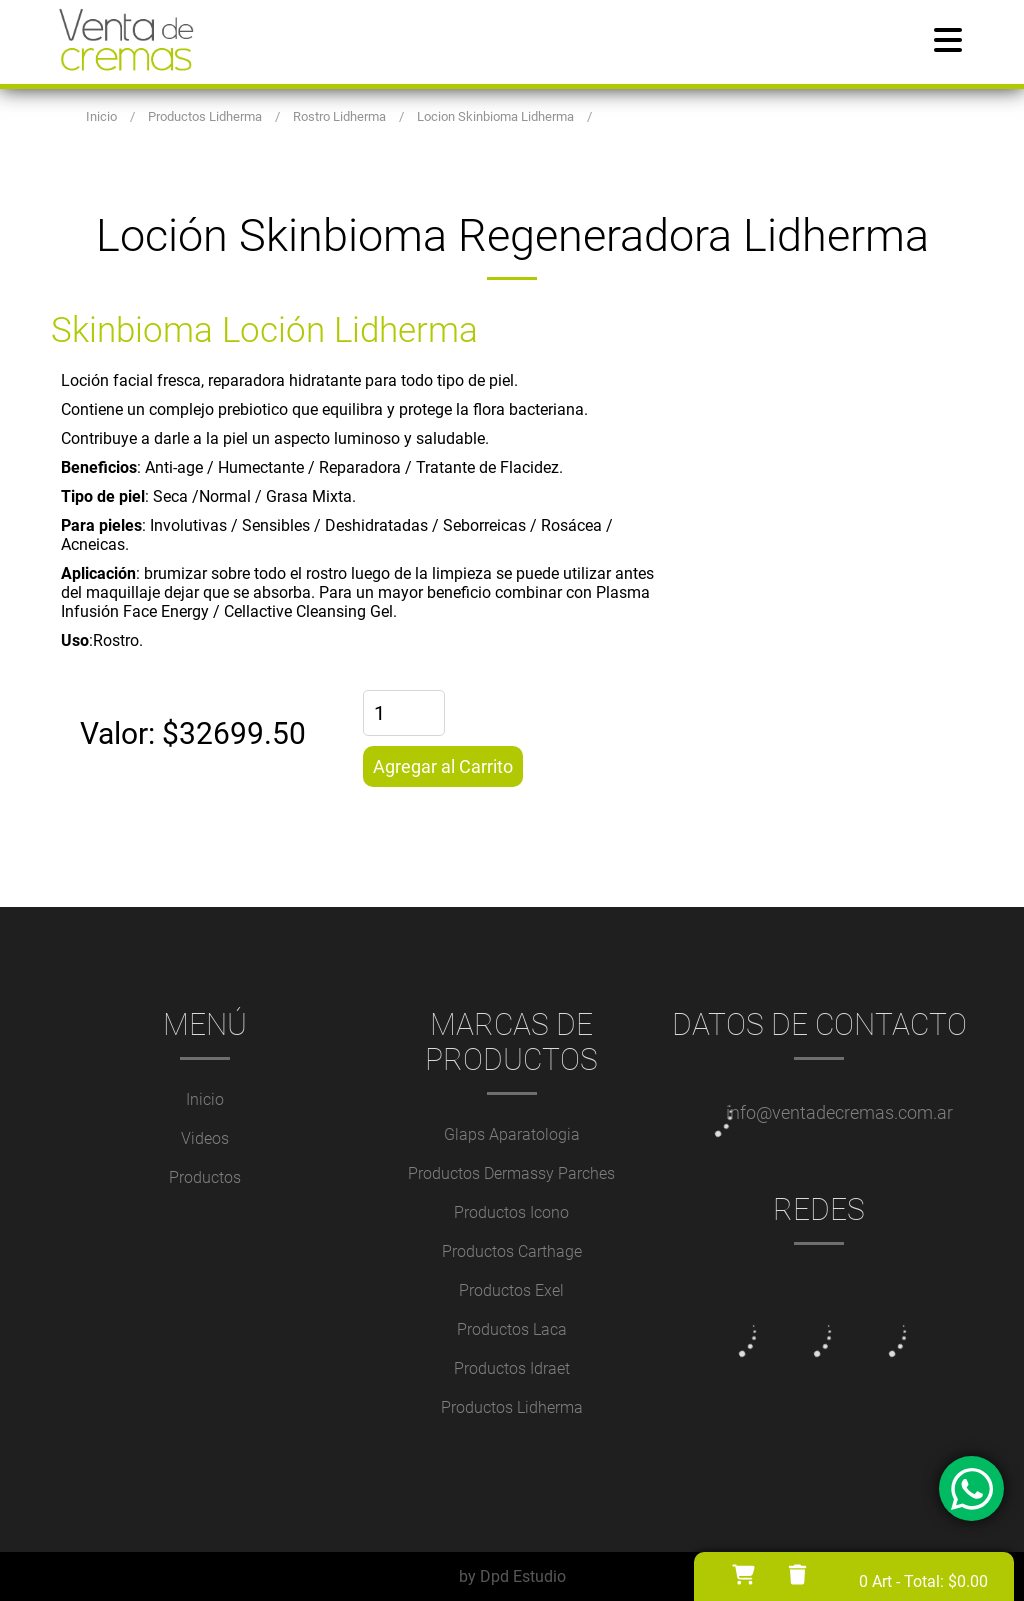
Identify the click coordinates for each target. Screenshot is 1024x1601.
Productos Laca (512, 1329)
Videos (205, 1138)
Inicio (205, 1099)
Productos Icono (511, 1212)
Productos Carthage (512, 1251)
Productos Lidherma (512, 1407)
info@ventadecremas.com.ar (839, 1112)
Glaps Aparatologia (512, 1134)
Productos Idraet (512, 1368)
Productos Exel (511, 1290)
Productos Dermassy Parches (511, 1173)
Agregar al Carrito (443, 766)
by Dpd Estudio (512, 1576)
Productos (205, 1177)
